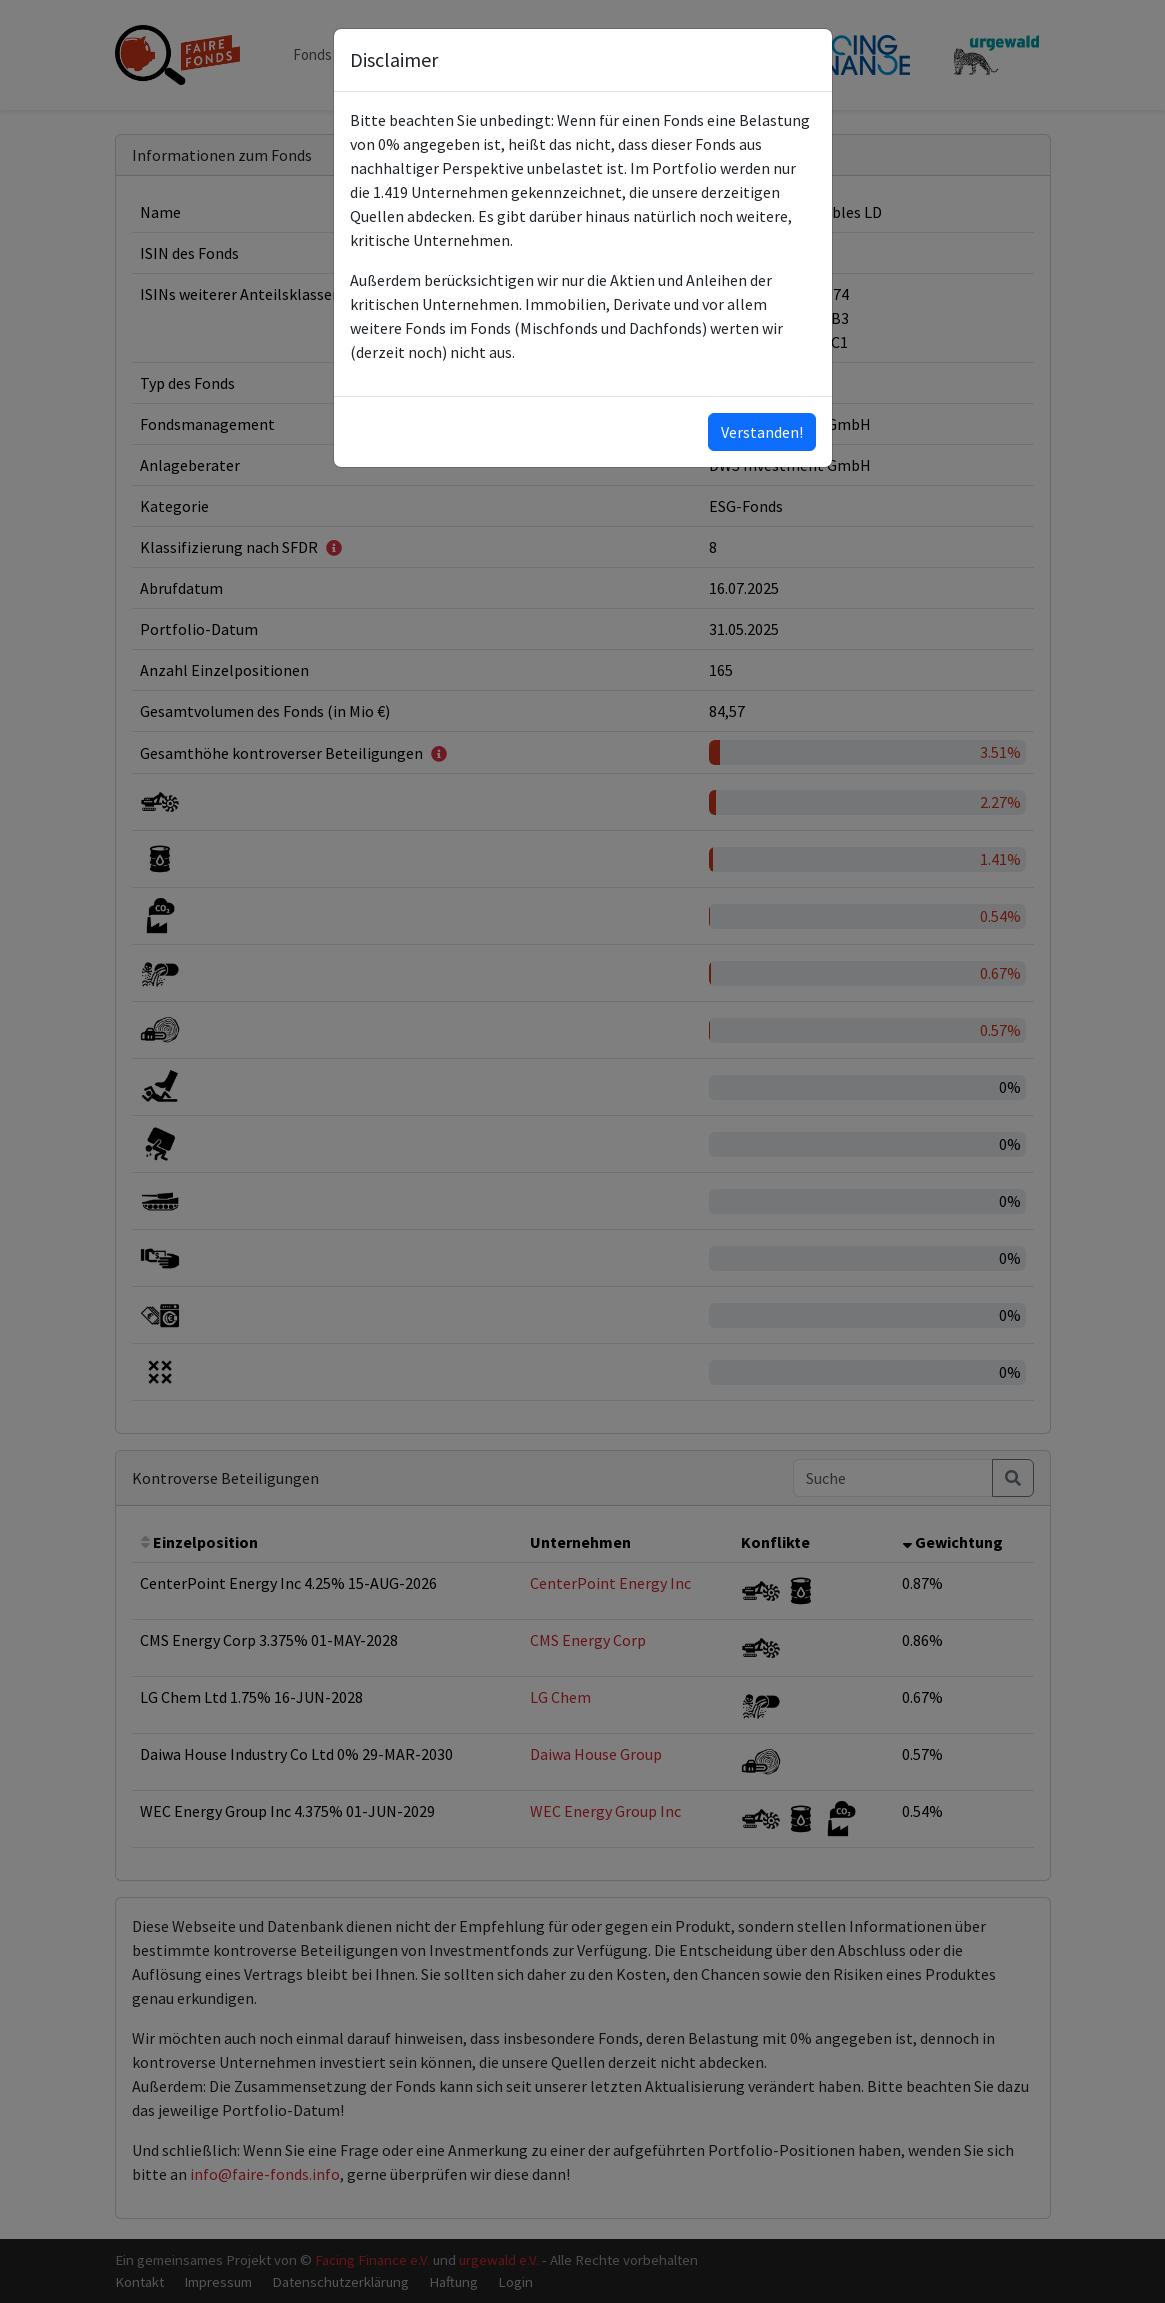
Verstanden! (762, 432)
